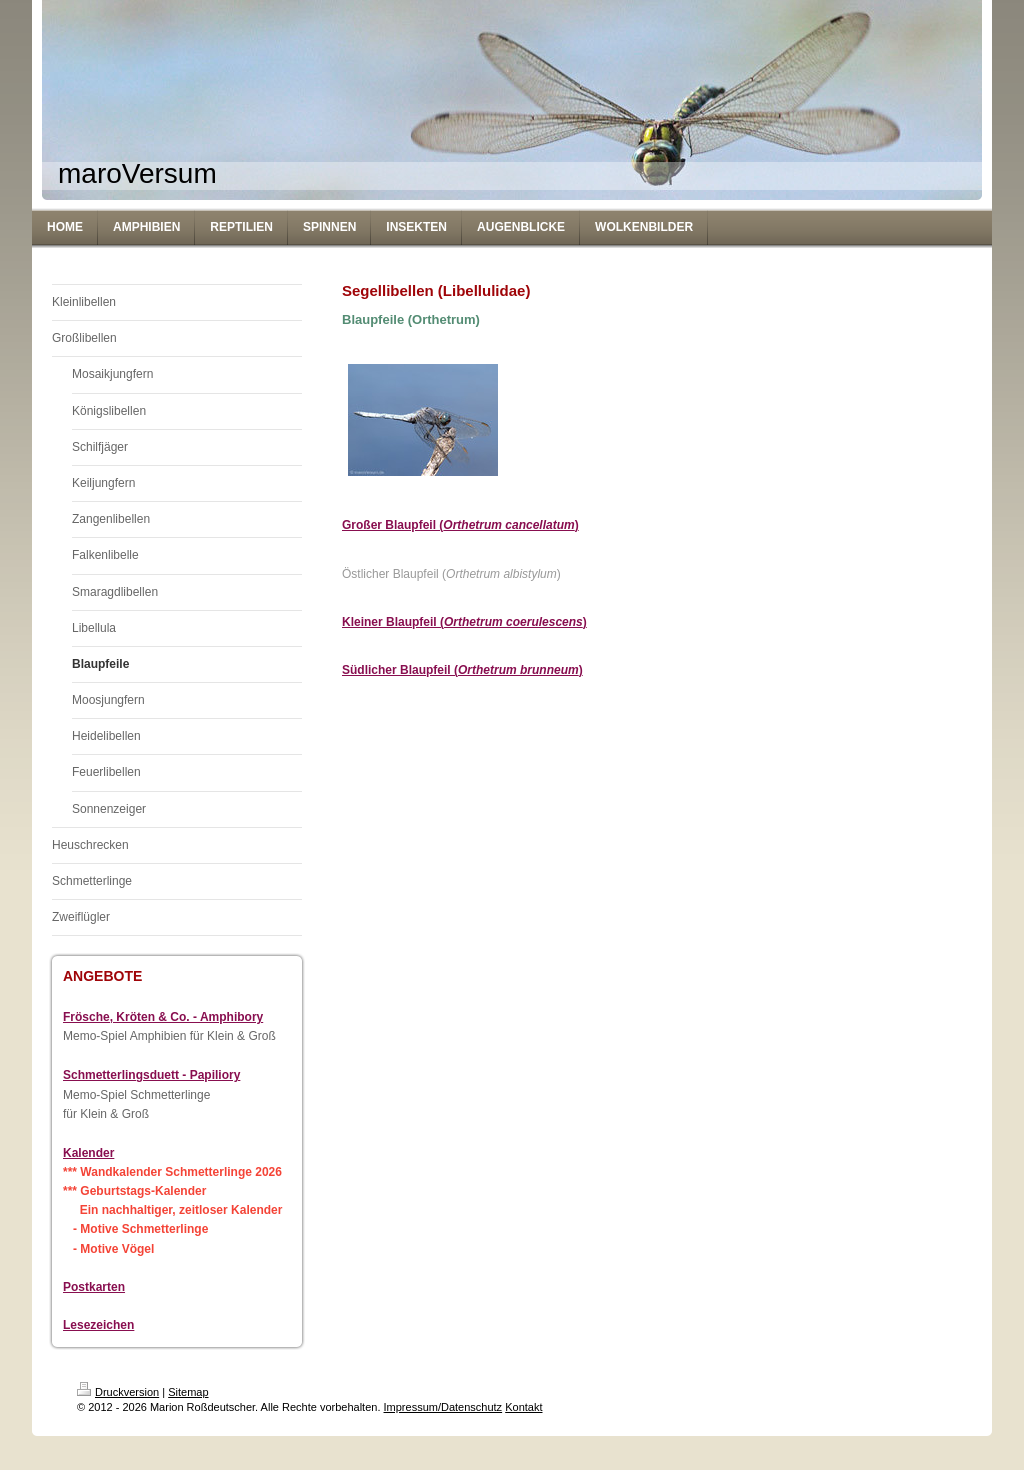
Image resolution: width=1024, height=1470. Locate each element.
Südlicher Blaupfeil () (462, 670)
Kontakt (523, 1407)
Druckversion (118, 1392)
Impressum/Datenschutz (443, 1407)
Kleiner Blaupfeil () (464, 622)
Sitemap (188, 1392)
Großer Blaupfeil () (460, 525)
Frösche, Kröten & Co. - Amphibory (163, 1017)
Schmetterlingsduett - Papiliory (151, 1075)
